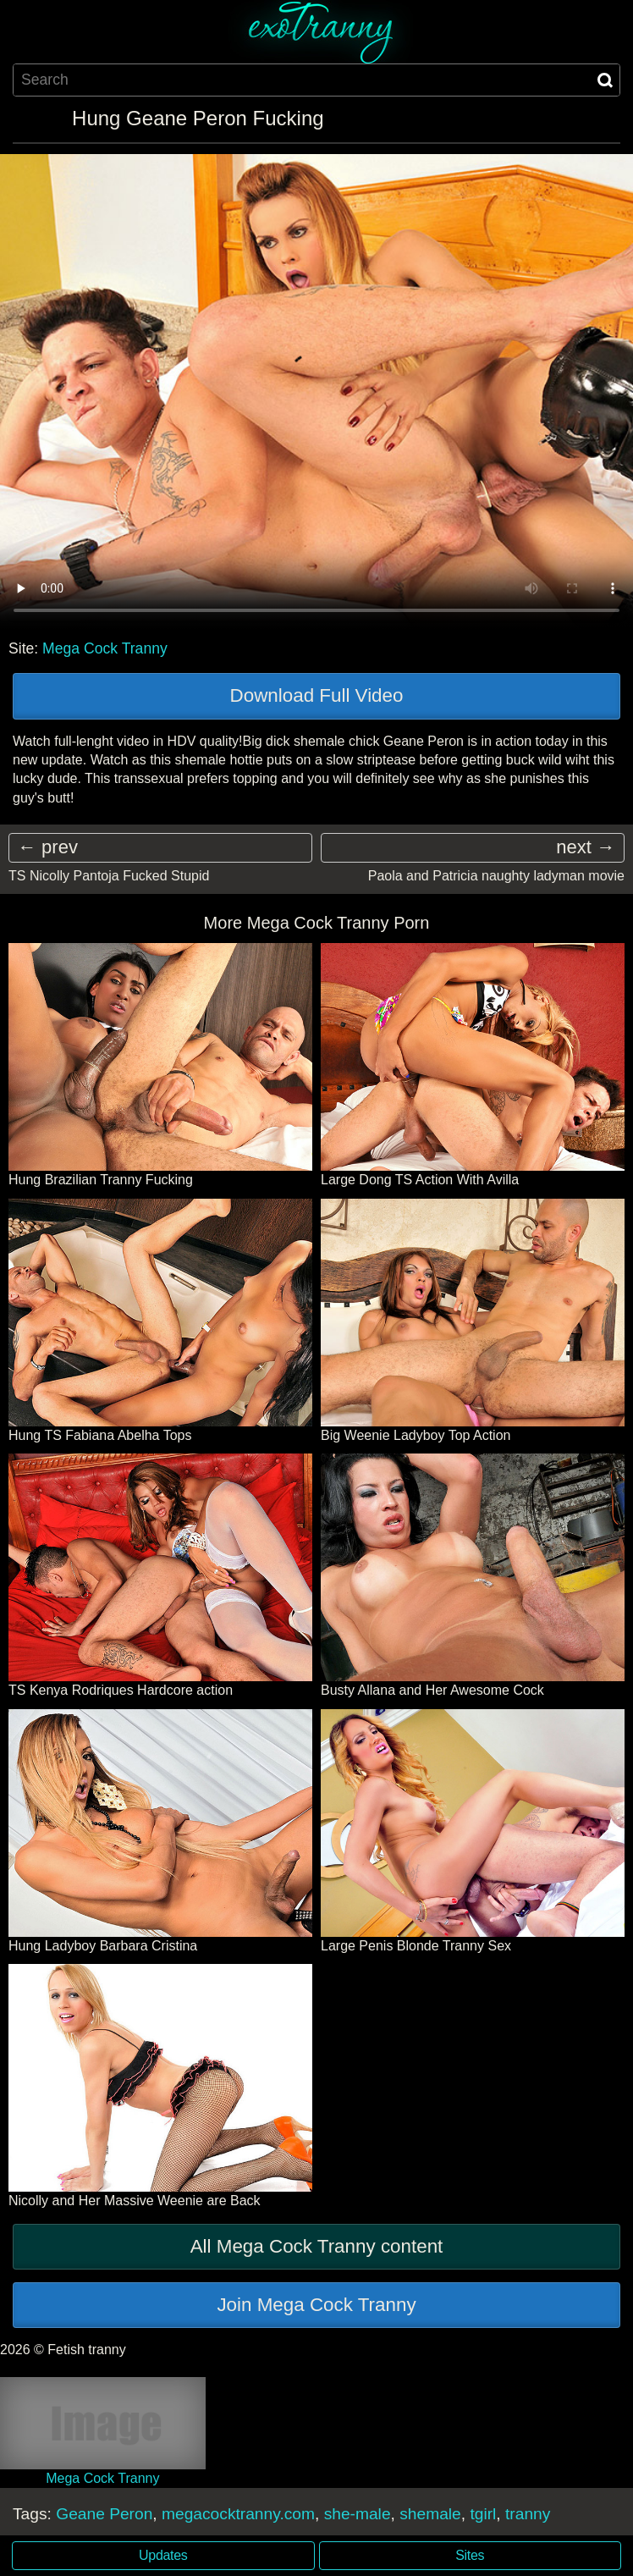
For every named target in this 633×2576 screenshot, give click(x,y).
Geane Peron (104, 2514)
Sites (469, 2555)
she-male (357, 2514)
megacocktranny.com (238, 2514)
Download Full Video (317, 695)
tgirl (483, 2514)
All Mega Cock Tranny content (316, 2246)
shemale (430, 2514)
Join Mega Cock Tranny (316, 2304)
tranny (527, 2514)
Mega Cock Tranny (105, 648)
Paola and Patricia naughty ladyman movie (496, 876)
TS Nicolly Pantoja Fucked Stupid (108, 876)
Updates (163, 2555)
